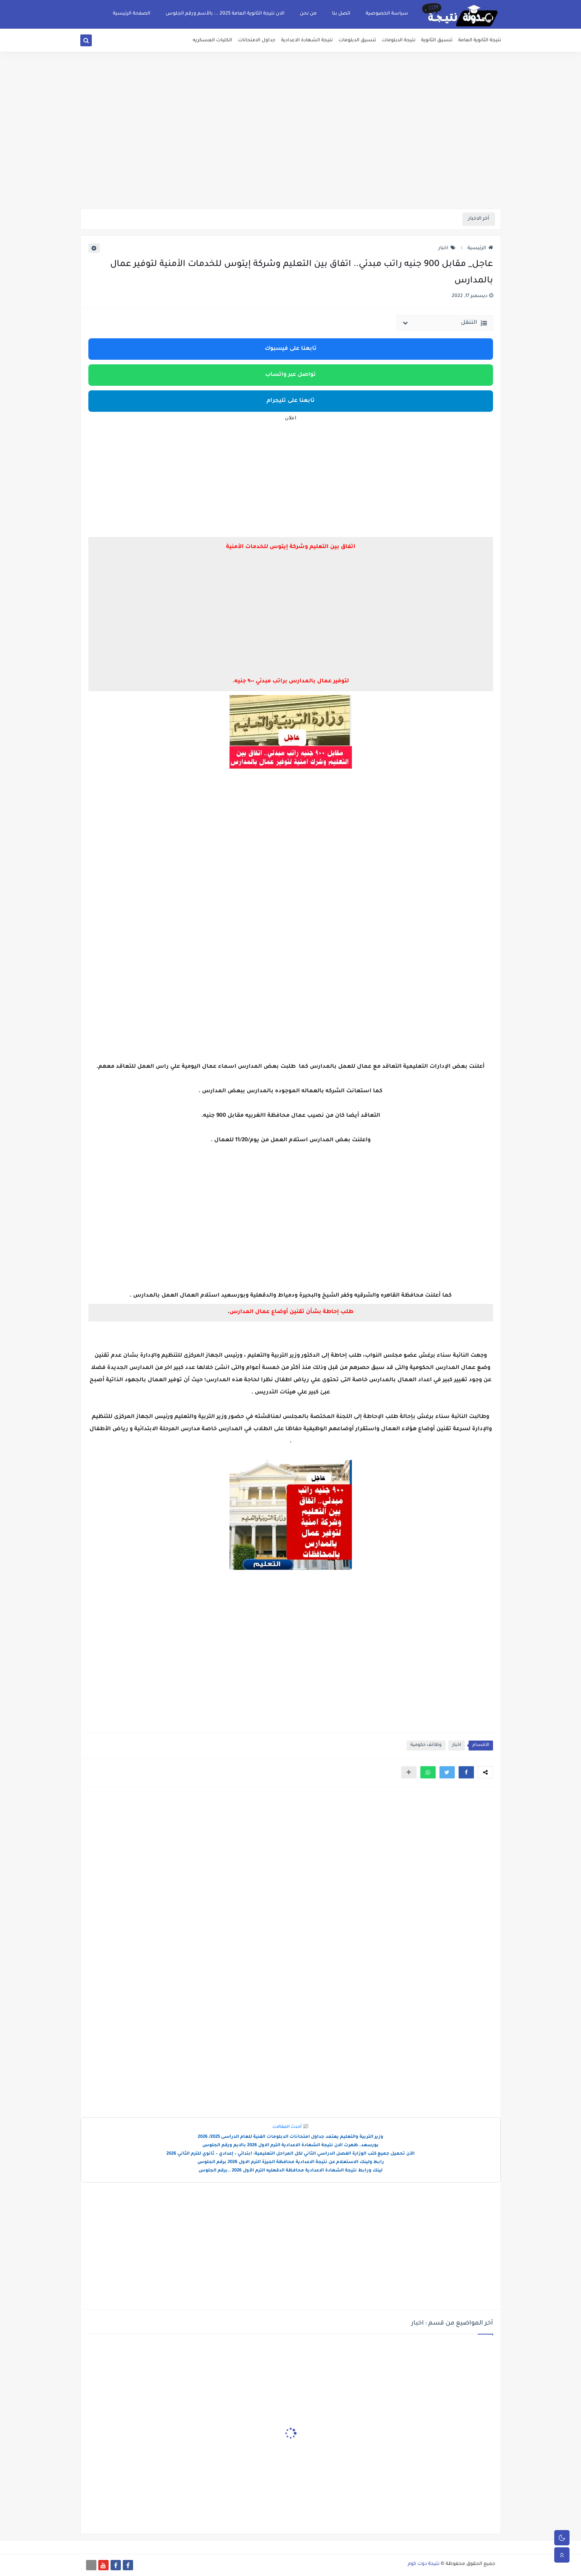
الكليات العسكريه (212, 40)
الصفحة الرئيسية (131, 13)
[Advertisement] (290, 149)
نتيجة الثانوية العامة (479, 40)
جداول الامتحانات (256, 40)
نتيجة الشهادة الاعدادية (307, 40)
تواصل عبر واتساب (290, 375)
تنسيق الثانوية (436, 40)
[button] (466, 1772)
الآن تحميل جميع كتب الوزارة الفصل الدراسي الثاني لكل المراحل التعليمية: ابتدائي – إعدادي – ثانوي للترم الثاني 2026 (290, 2154)
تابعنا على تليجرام (291, 401)
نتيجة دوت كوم (423, 2564)
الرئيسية (480, 248)
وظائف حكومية (426, 1745)
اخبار (447, 248)
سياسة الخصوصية (387, 13)
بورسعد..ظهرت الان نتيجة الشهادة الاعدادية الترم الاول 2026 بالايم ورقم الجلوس (290, 2145)
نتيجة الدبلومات (398, 40)
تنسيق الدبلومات (357, 40)
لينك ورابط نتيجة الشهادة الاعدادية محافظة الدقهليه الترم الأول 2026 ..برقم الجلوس (290, 2170)
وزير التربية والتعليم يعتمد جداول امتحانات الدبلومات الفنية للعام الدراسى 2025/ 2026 (290, 2137)
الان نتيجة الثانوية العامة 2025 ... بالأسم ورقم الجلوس (225, 13)
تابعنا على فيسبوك (291, 349)
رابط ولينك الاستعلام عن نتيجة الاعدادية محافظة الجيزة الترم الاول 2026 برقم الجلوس (290, 2162)
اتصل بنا (341, 13)
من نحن (308, 13)
